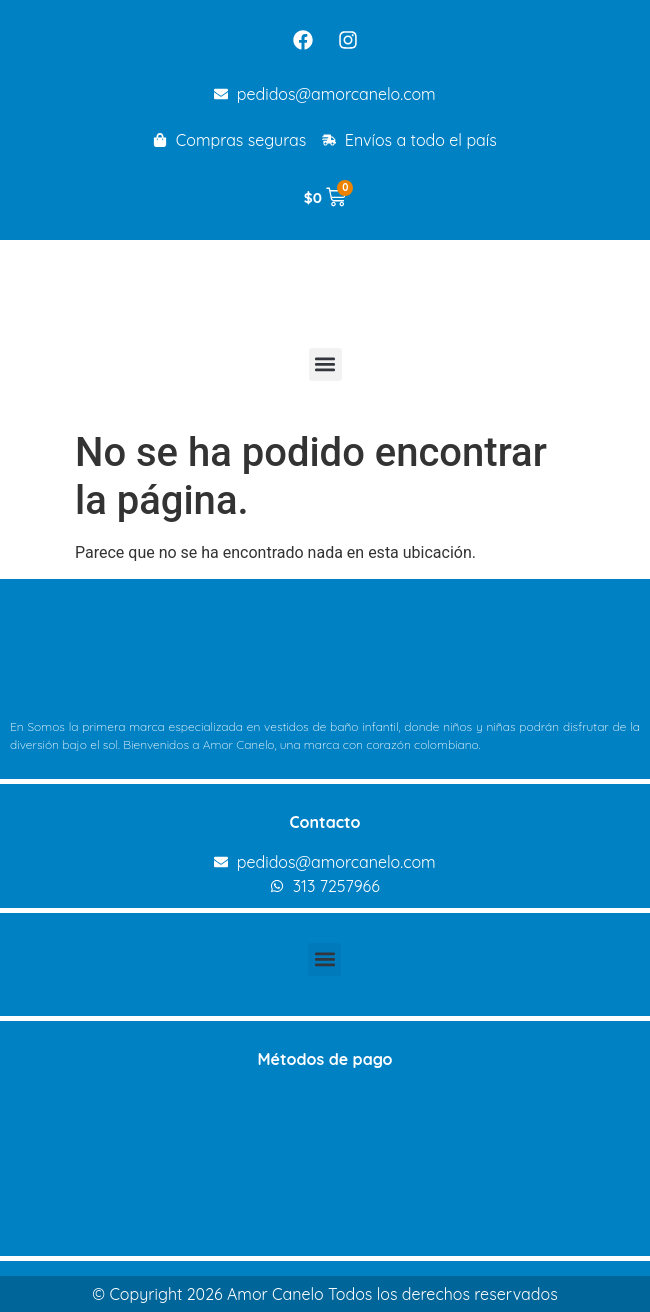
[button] (325, 364)
